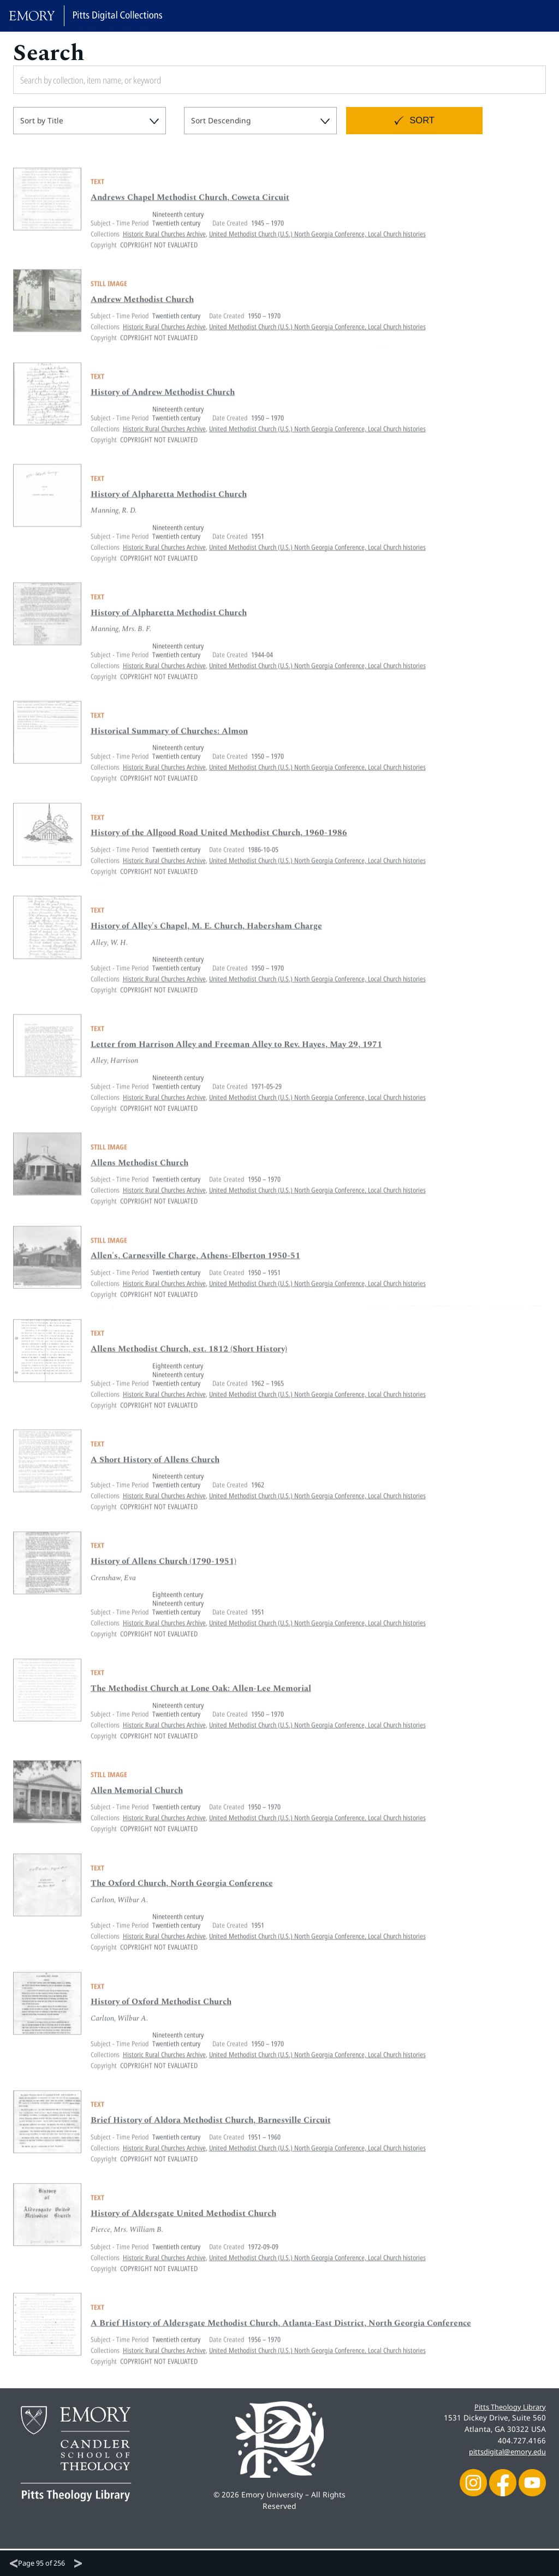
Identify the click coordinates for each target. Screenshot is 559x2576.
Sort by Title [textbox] (41, 120)
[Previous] (13, 2563)
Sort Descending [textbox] (221, 120)
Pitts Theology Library (507, 2406)
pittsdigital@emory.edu (504, 2451)
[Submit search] (525, 79)
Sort (422, 120)
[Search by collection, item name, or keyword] (226, 79)
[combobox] (89, 120)
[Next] (78, 2563)
